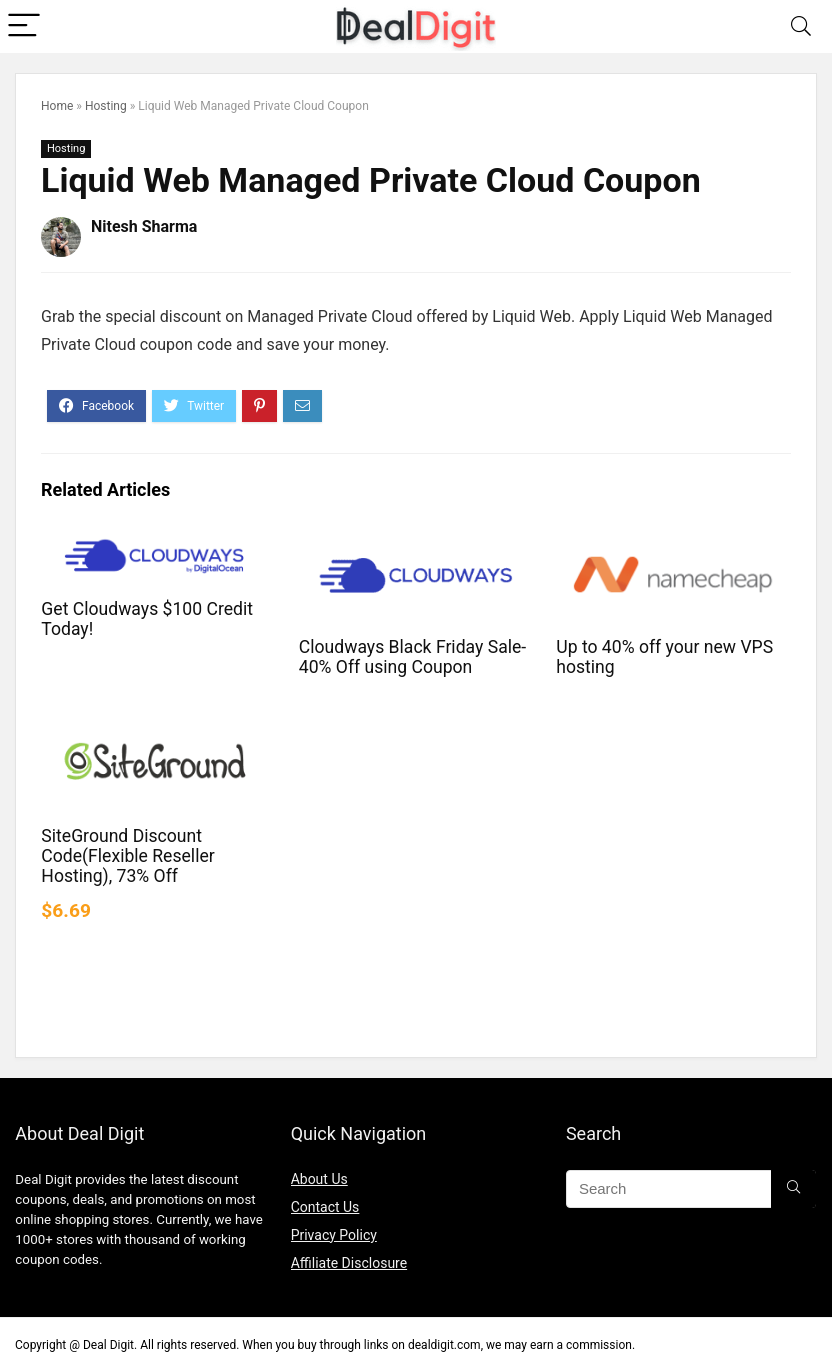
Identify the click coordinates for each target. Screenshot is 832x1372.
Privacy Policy (334, 1235)
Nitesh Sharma (144, 226)
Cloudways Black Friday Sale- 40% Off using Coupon (412, 657)
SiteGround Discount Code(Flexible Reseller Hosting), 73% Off (127, 856)
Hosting (106, 106)
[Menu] (24, 26)
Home (57, 106)
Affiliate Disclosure (349, 1263)
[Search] (801, 26)
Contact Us (325, 1207)
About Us (319, 1179)
